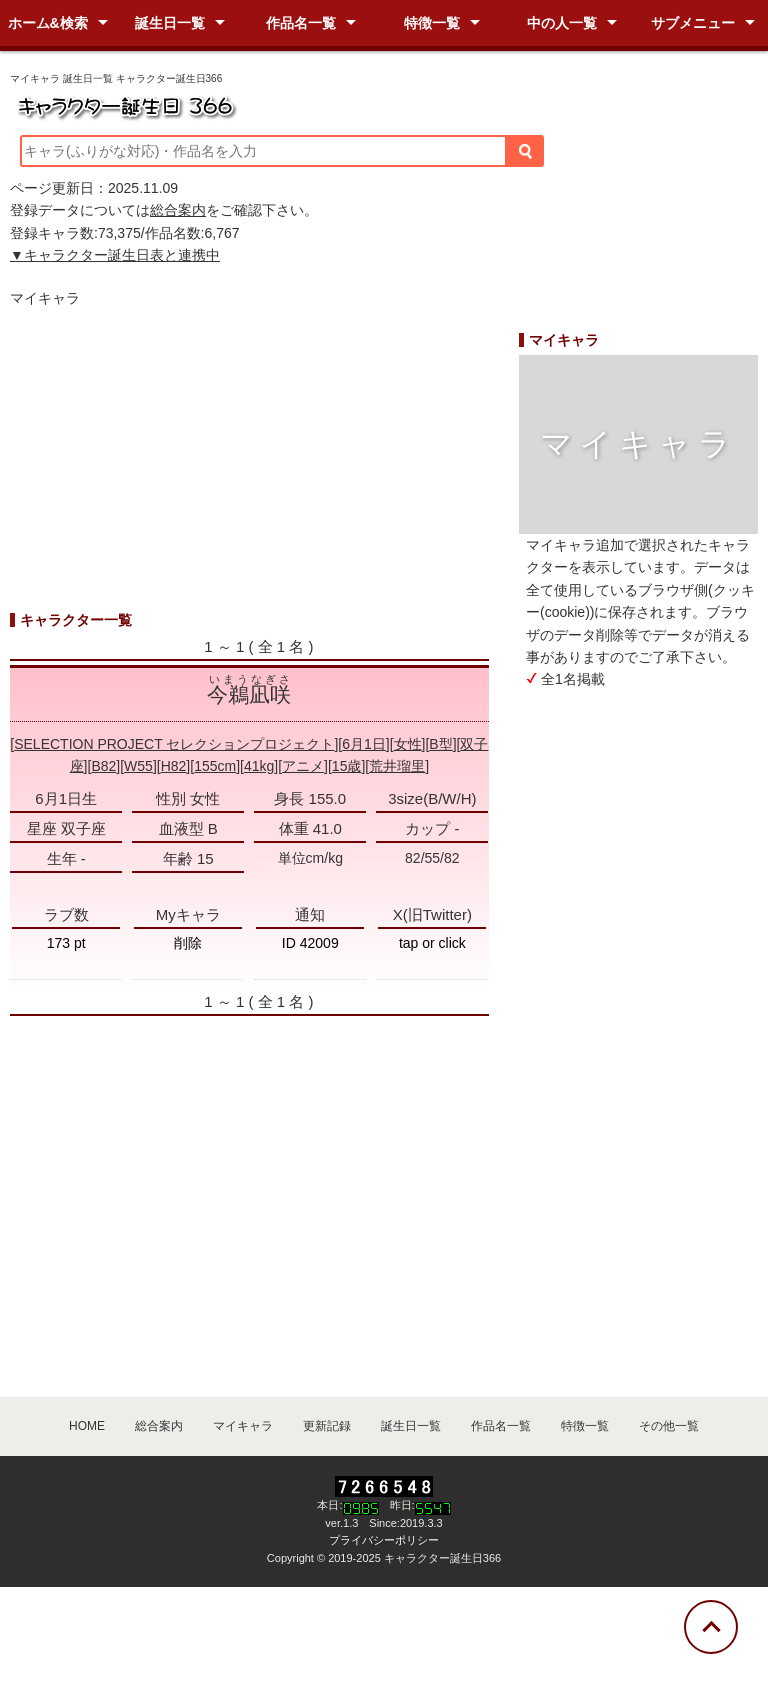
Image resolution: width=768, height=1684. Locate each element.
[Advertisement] (249, 469)
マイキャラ (243, 1426)
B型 (440, 744)
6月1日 (364, 744)
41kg (259, 766)
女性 (408, 744)
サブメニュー (693, 23)
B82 (103, 766)
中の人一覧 (562, 23)
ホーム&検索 (48, 23)
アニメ (303, 766)
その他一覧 (669, 1426)
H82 (174, 766)
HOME (87, 1426)
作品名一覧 (301, 23)
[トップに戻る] (711, 1627)
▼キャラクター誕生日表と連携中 (115, 255)
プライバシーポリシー (384, 1540)
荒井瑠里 (397, 766)
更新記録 (327, 1426)
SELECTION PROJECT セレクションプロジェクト (174, 744)
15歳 (347, 766)
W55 (138, 766)
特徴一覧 (432, 23)
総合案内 (178, 210)
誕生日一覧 (170, 23)
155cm (215, 766)
